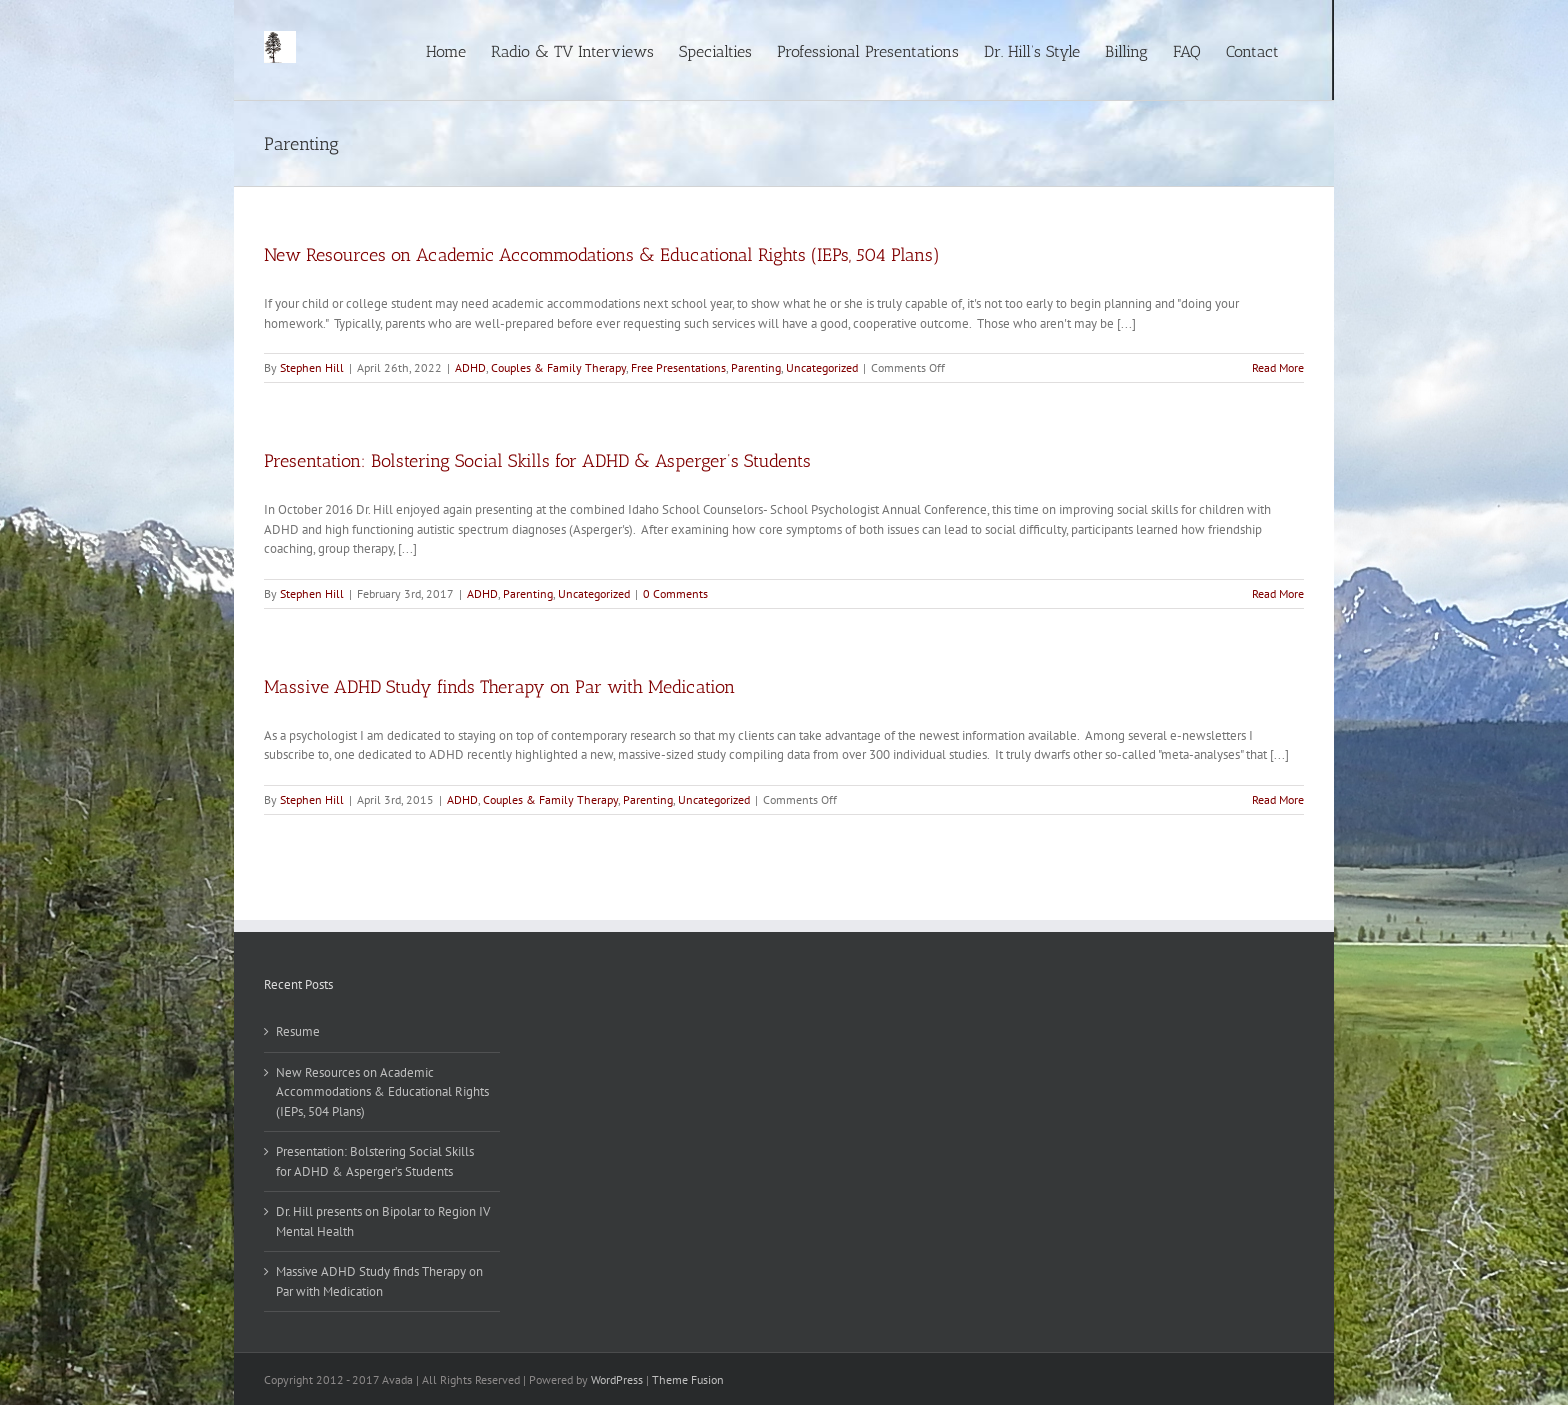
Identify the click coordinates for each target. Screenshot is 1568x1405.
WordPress (617, 1379)
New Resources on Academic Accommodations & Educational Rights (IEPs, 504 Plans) (602, 255)
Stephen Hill (312, 367)
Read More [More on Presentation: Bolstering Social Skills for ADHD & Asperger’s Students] (1278, 593)
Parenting (756, 367)
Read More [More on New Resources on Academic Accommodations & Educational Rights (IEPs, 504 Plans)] (1278, 367)
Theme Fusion (688, 1379)
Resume (298, 1031)
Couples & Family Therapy (558, 367)
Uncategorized (822, 367)
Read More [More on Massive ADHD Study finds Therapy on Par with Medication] (1278, 799)
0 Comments (675, 593)
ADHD (470, 367)
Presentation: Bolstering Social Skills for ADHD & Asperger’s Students (537, 461)
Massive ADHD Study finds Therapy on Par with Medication (499, 687)
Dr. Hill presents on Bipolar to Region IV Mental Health (383, 1221)
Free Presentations (678, 367)
